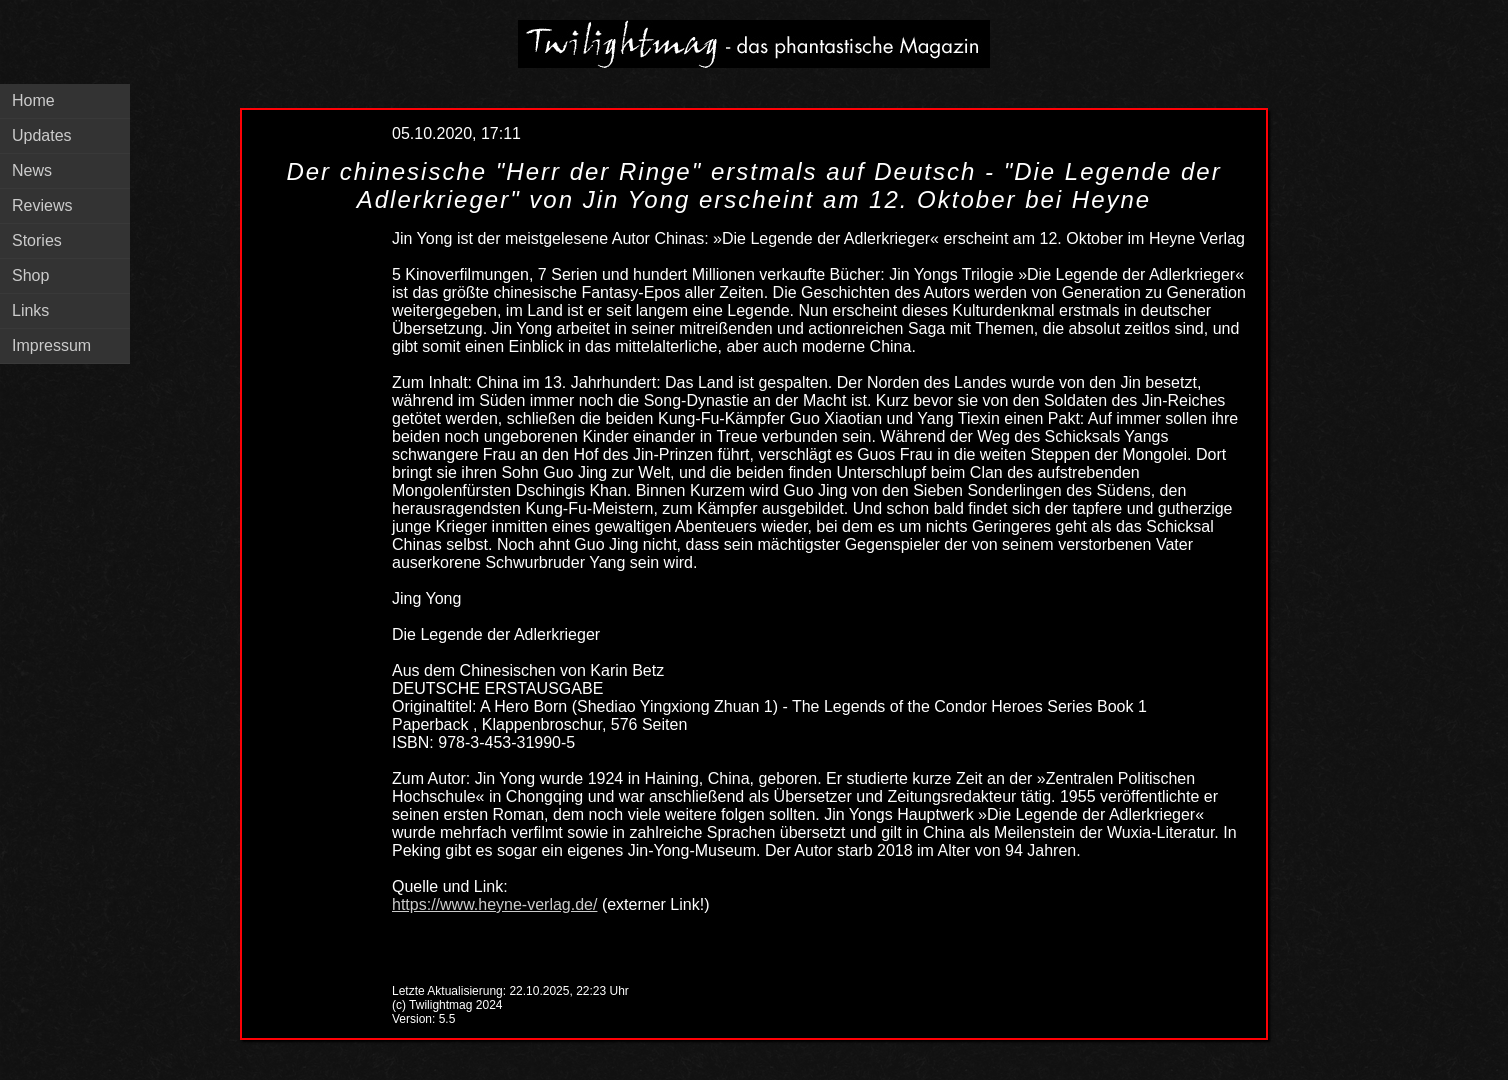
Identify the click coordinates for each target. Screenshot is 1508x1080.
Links (30, 310)
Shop (30, 275)
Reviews (42, 205)
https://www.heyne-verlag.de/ (494, 904)
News (32, 170)
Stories (37, 240)
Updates (42, 135)
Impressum (51, 345)
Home (33, 100)
